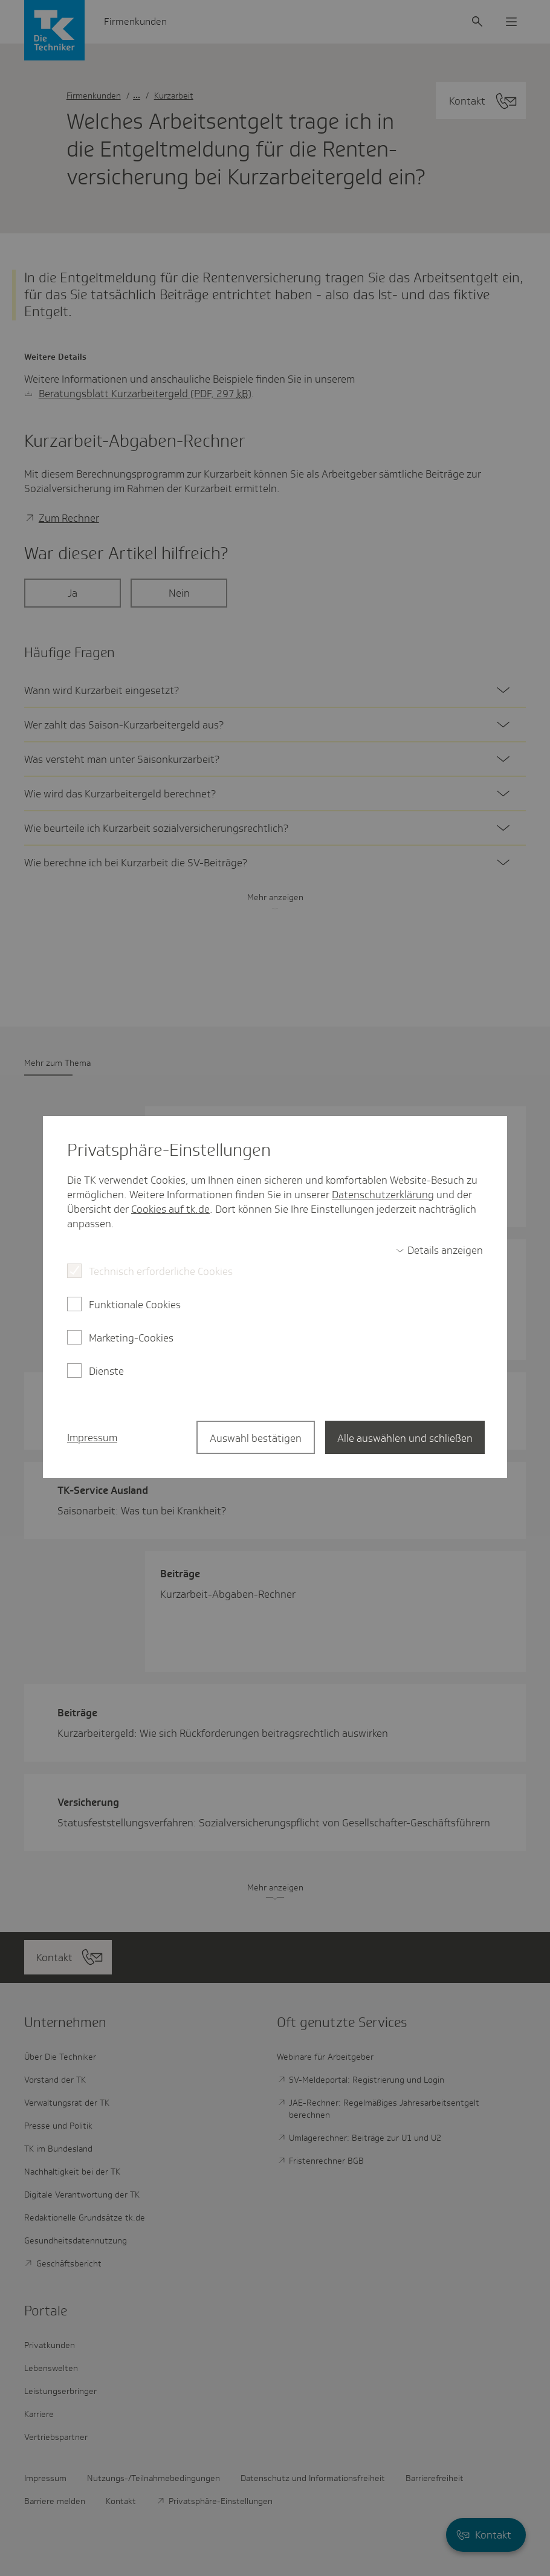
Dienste (106, 1371)
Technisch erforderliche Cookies (161, 1271)
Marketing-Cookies (131, 1338)
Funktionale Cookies (135, 1304)
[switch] (439, 1250)
